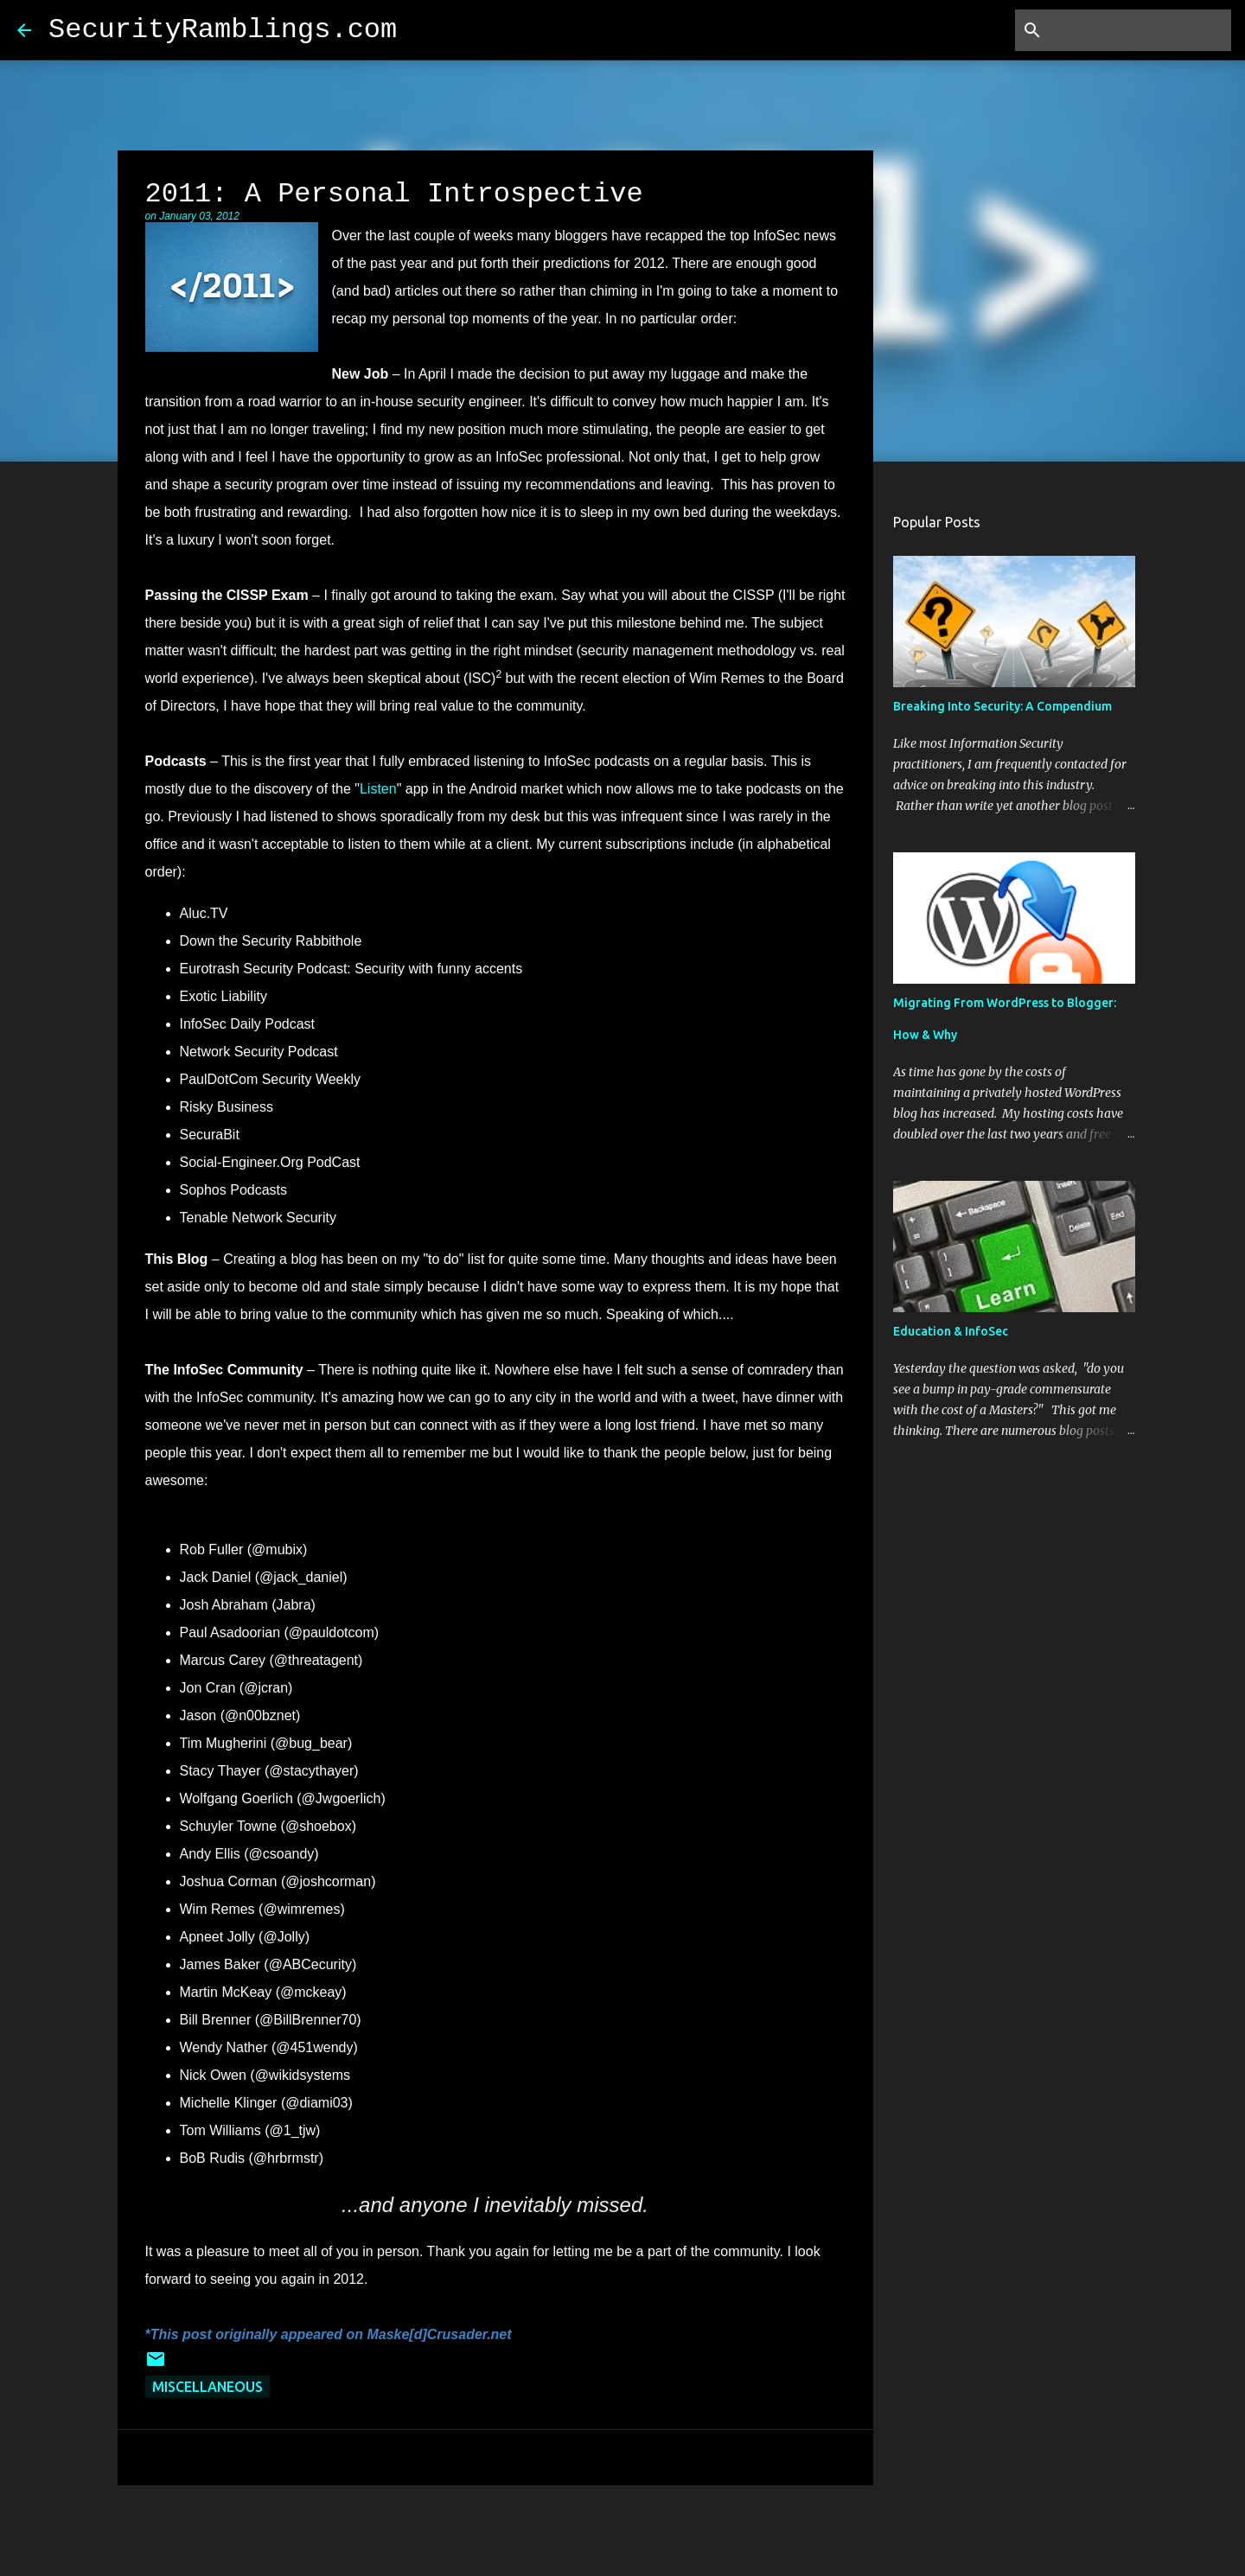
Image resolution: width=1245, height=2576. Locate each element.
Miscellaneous (207, 2386)
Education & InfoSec (950, 1331)
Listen (378, 788)
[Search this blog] (1140, 30)
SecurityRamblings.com (222, 30)
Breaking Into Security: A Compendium (1002, 706)
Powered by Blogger (622, 2523)
